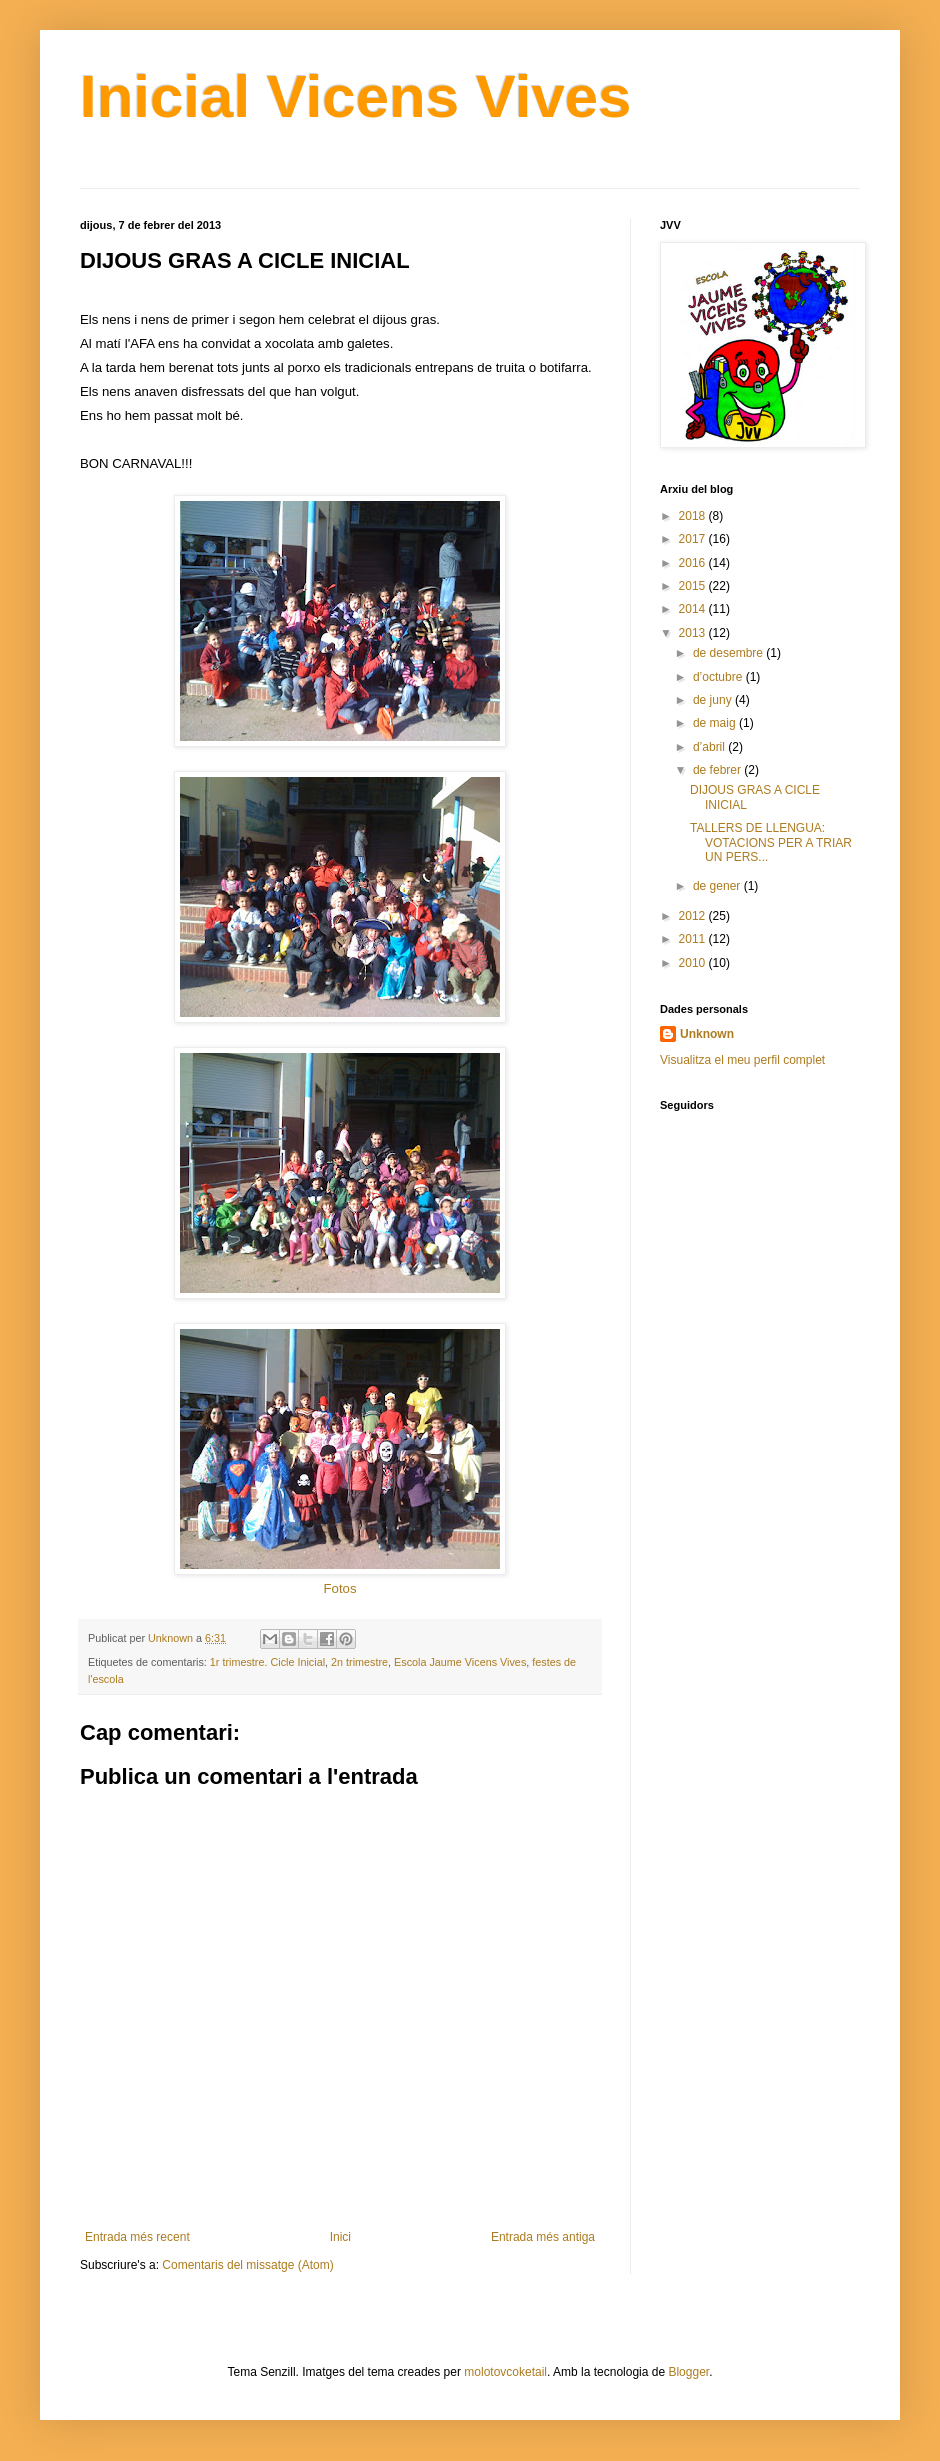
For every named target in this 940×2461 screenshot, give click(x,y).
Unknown (707, 1034)
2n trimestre (359, 1662)
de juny (714, 700)
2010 (694, 963)
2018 (694, 516)
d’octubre (719, 677)
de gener (718, 886)
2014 (694, 609)
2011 (694, 939)
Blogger (688, 2372)
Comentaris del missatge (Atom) (247, 2265)
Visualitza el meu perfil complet (742, 1060)
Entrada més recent (137, 2237)
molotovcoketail (505, 2372)
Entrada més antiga (543, 2237)
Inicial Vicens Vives (355, 96)
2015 (694, 586)
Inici (340, 2237)
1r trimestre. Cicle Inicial (267, 1662)
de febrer (718, 770)
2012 (694, 916)
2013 (694, 633)
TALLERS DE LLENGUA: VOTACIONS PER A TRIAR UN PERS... (771, 842)
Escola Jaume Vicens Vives (460, 1662)
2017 (694, 539)
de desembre (729, 653)
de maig (716, 723)
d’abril (710, 747)
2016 (694, 563)
